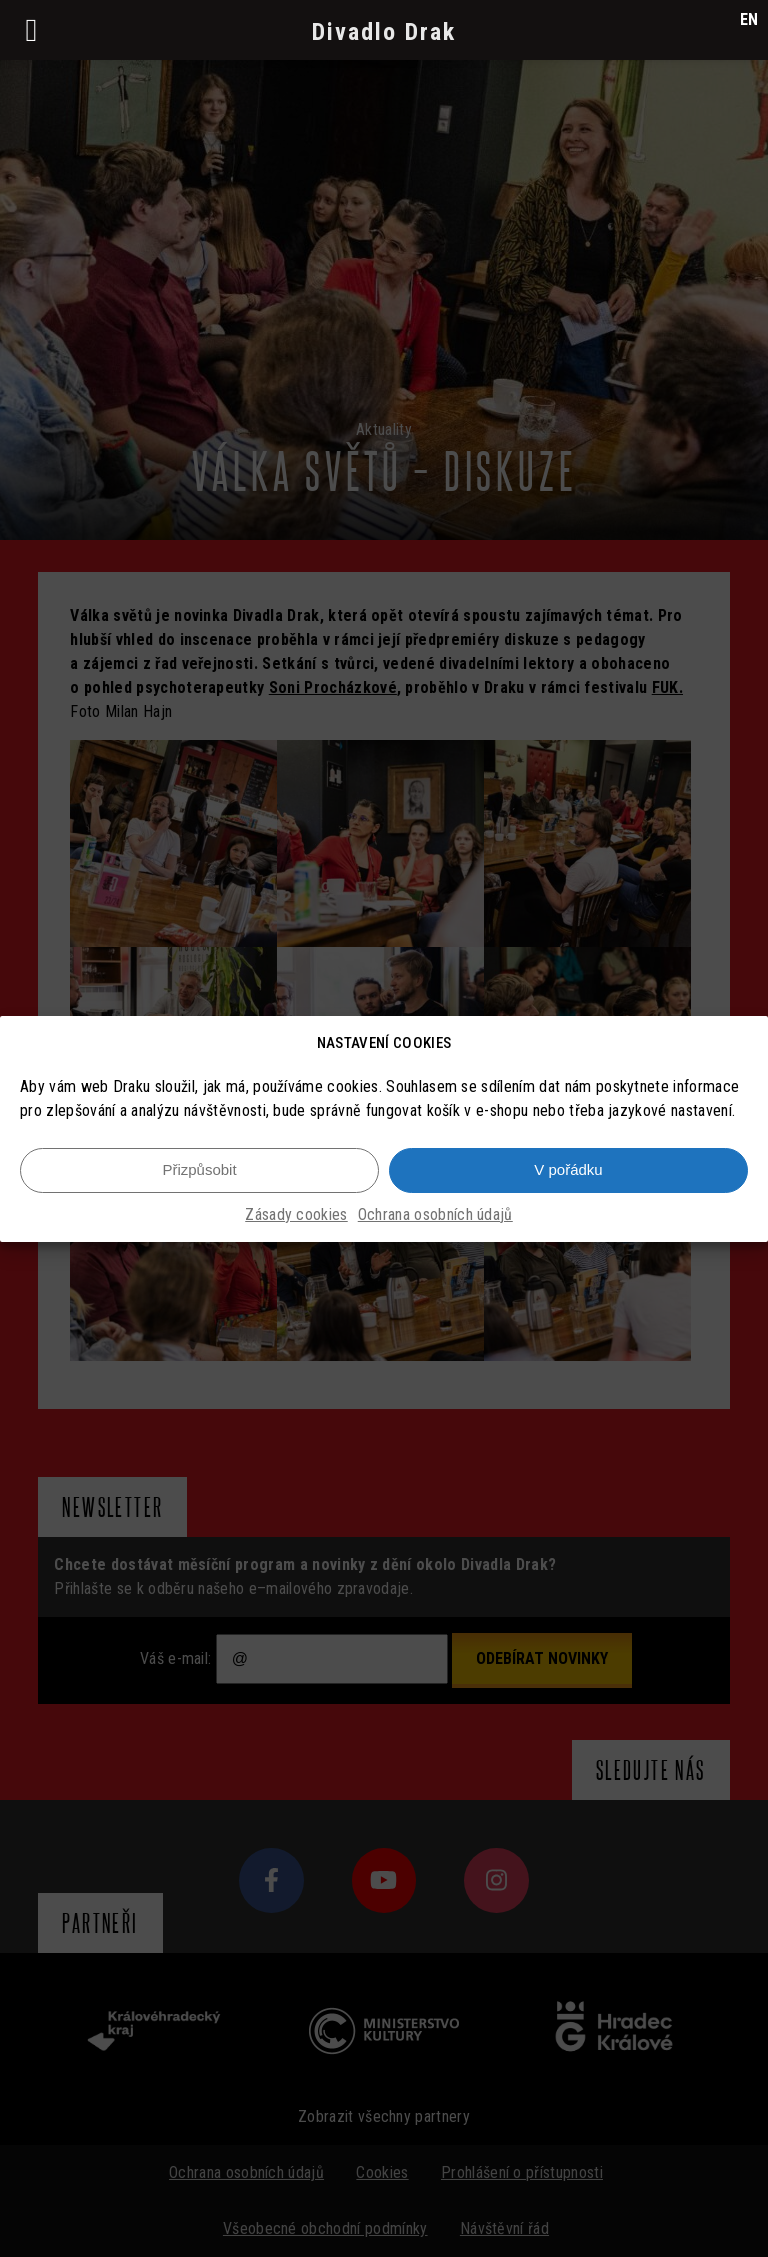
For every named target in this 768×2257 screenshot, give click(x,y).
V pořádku (568, 1169)
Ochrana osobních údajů (435, 1214)
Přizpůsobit (199, 1169)
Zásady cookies (296, 1214)
